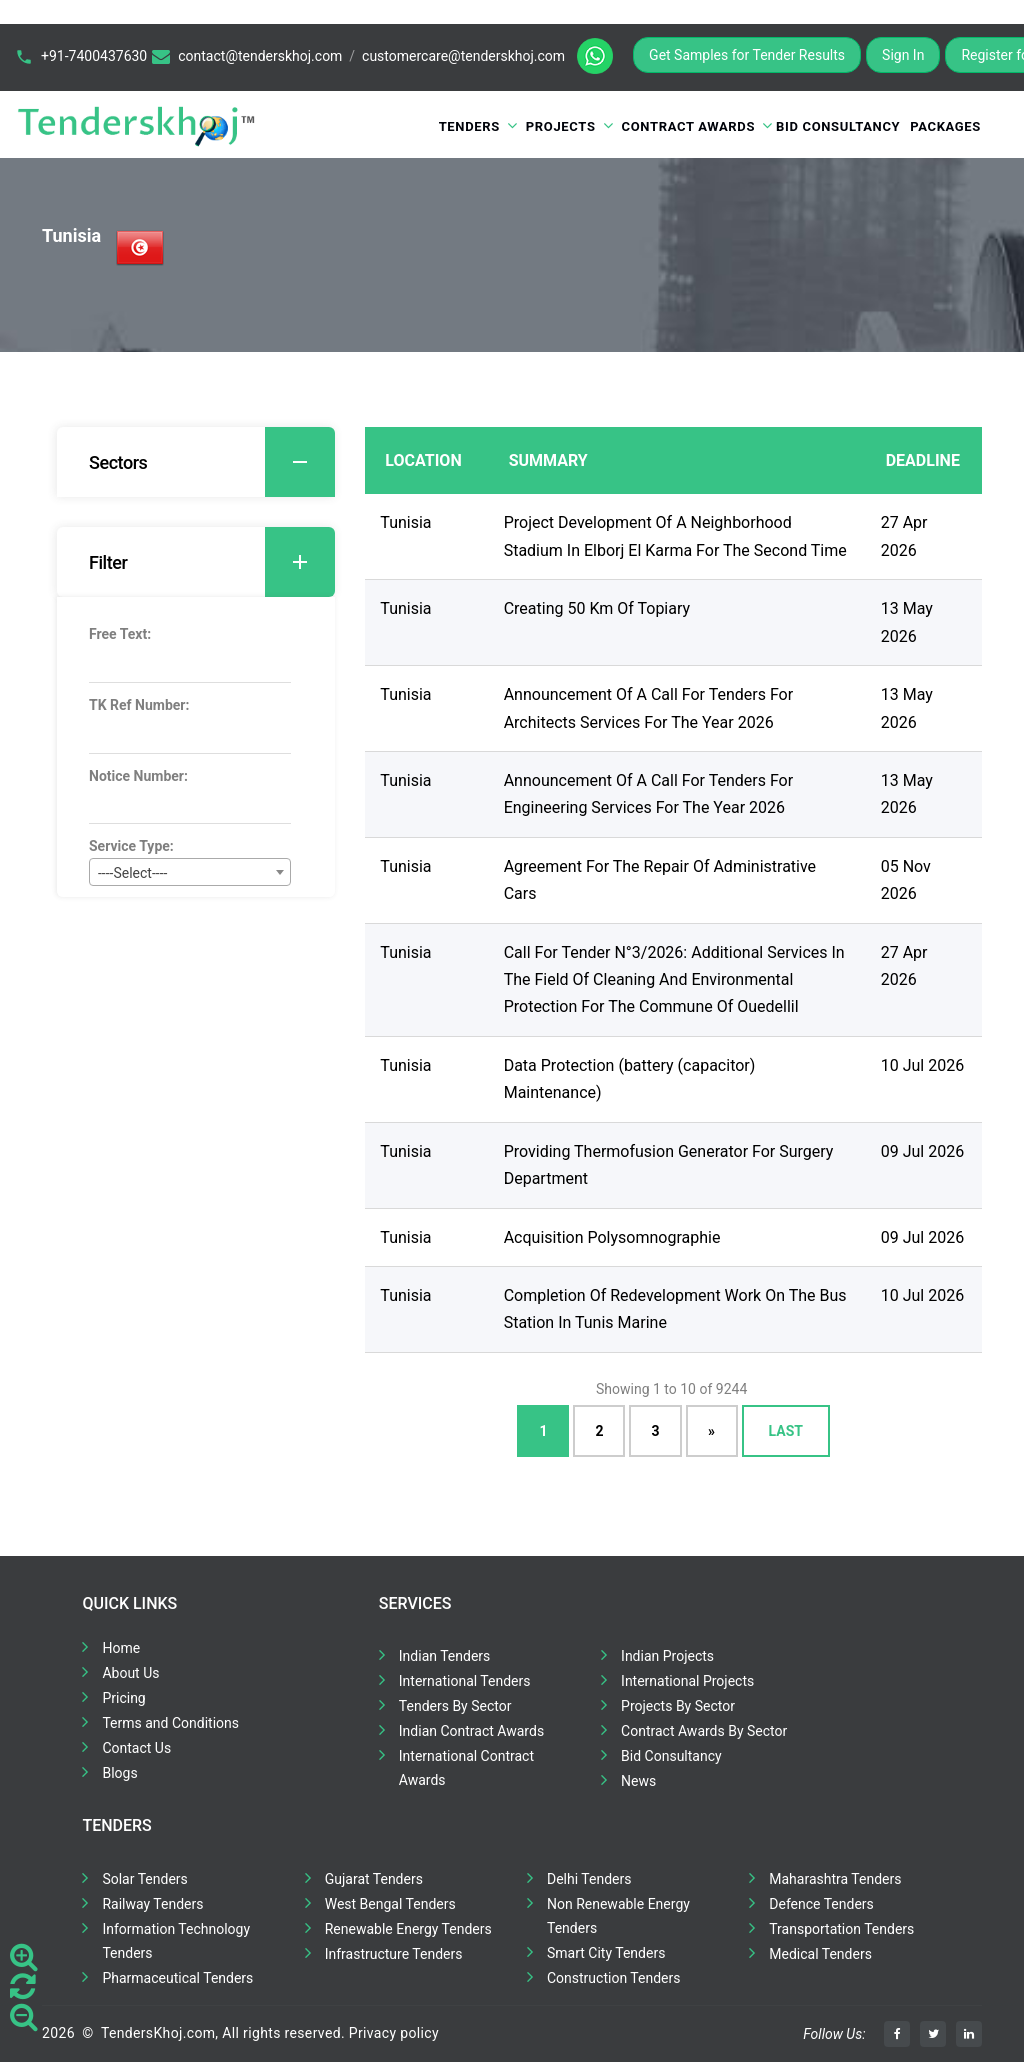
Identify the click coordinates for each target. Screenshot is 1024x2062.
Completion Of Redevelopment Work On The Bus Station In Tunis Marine (675, 1309)
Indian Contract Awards (471, 1731)
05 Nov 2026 (906, 880)
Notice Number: (138, 776)
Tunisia (405, 522)
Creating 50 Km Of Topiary (597, 608)
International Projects (687, 1681)
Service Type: (131, 846)
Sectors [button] (212, 462)
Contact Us (136, 1748)
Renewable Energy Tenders (408, 1929)
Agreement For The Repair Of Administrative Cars (660, 880)
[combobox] (190, 872)
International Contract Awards (466, 1768)
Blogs (119, 1773)
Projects (561, 126)
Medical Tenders (820, 1954)
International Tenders (465, 1681)
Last (786, 1431)
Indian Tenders (445, 1656)
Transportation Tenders (841, 1929)
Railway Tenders (152, 1904)
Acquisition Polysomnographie (612, 1237)
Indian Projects (667, 1656)
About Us (130, 1673)
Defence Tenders (821, 1904)
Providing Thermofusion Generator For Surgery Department (669, 1165)
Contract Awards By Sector (704, 1731)
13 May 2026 (907, 622)
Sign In (903, 55)
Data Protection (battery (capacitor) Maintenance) (630, 1079)
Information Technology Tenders (176, 1941)
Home (121, 1648)
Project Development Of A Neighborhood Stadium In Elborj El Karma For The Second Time (675, 536)
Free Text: (120, 634)
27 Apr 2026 (904, 536)
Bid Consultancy (838, 126)
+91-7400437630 (94, 56)
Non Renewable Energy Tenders (618, 1916)
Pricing (123, 1698)
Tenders (469, 126)
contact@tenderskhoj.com (260, 56)
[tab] (196, 462)
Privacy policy (394, 2033)
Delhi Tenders (589, 1879)
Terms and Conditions (170, 1723)
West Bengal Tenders (390, 1904)
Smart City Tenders (606, 1953)
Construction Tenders (613, 1978)
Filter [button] (212, 562)
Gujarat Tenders (374, 1879)
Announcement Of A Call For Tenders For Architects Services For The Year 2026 (648, 708)
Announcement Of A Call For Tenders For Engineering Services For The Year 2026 (648, 794)
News (638, 1781)
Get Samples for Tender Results (747, 55)
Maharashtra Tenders (835, 1879)
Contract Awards (689, 126)
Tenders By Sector (455, 1706)
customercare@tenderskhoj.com (463, 56)
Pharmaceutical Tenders (177, 1978)
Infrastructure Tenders (394, 1954)
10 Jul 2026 (922, 1065)
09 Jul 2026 (922, 1151)
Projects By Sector (678, 1706)
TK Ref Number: (139, 705)
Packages (945, 126)
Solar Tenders (144, 1879)
